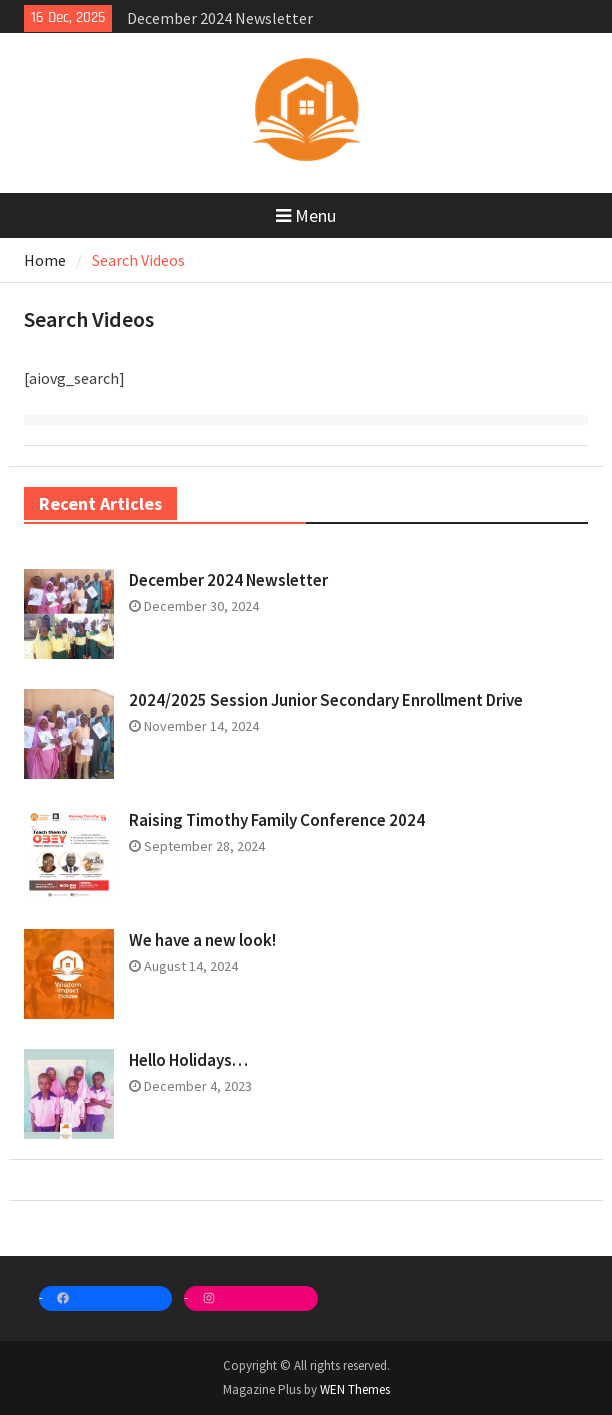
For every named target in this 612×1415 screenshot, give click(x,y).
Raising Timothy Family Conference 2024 (277, 820)
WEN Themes (355, 1389)
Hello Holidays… (188, 1060)
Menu (306, 215)
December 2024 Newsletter (220, 18)
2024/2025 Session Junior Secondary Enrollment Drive (326, 700)
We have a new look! (202, 940)
